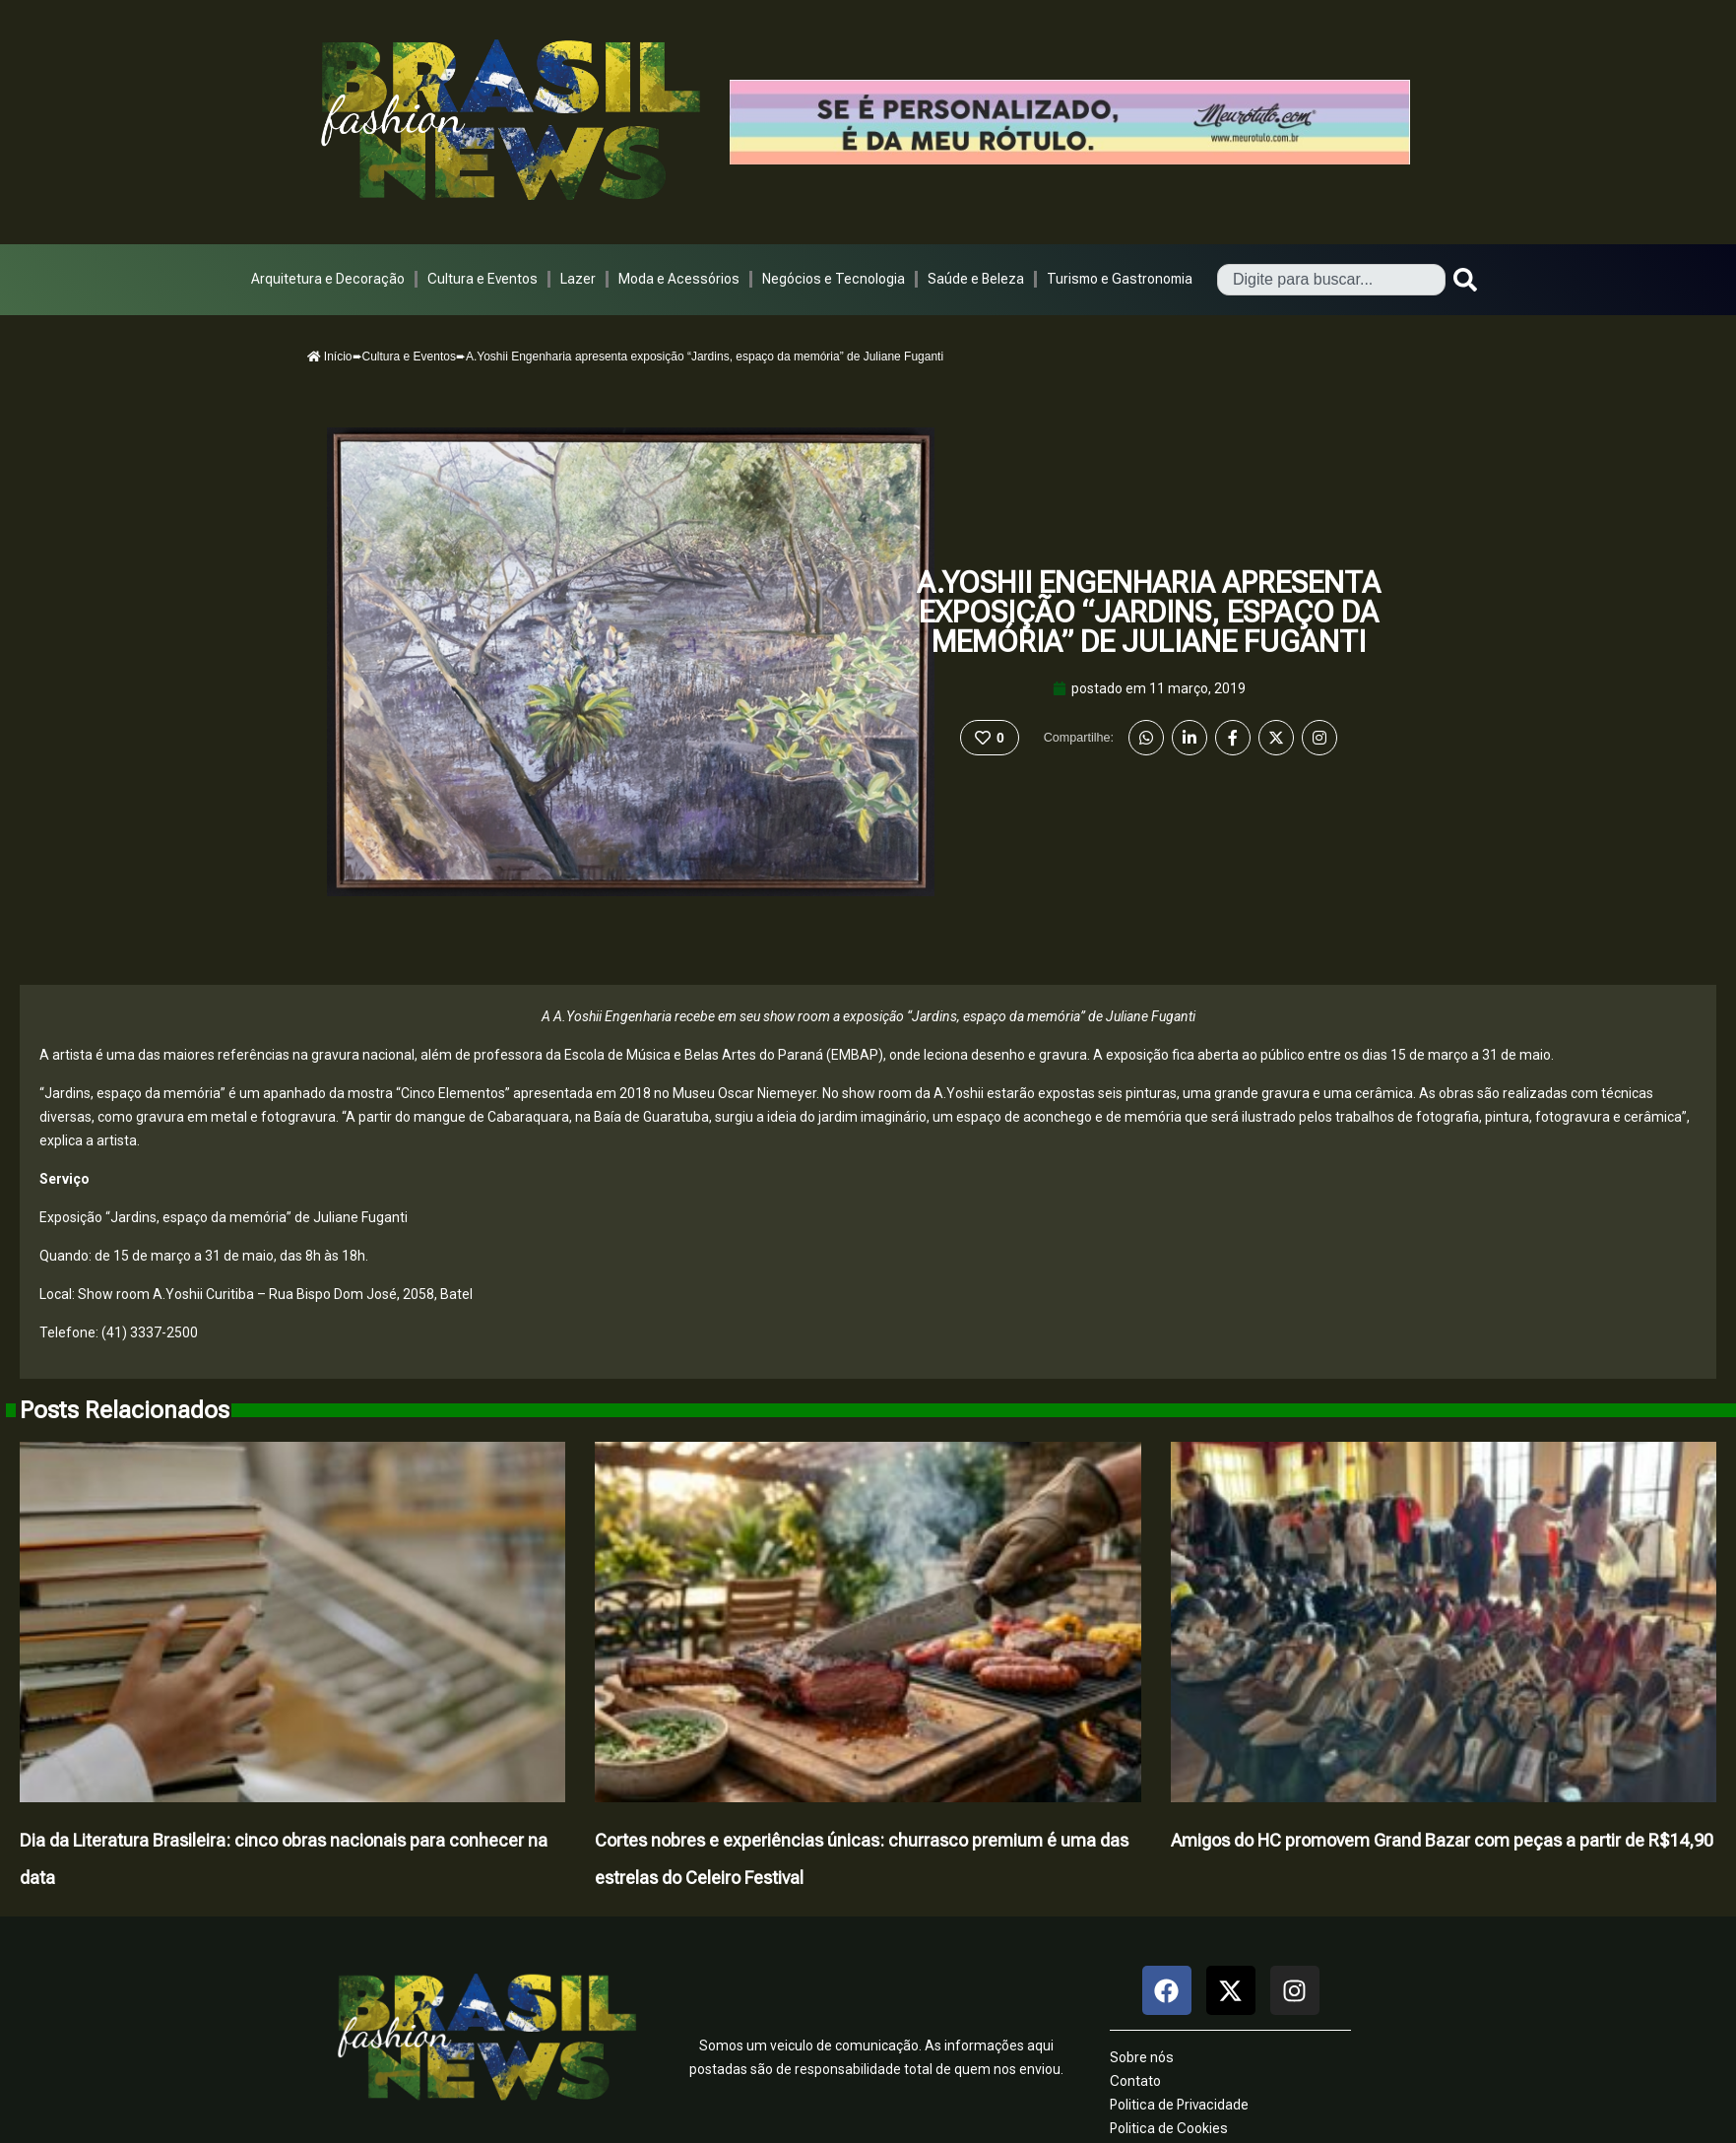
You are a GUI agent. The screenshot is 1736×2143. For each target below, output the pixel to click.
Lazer (578, 279)
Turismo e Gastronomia (1119, 279)
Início (330, 356)
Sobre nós (1142, 2057)
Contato (1135, 2081)
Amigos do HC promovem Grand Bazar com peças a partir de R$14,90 (1442, 1840)
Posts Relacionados (124, 1410)
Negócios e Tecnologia (833, 279)
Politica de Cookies (1169, 2128)
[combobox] (1331, 279)
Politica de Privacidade (1179, 2104)
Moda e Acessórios (678, 279)
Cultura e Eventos (482, 279)
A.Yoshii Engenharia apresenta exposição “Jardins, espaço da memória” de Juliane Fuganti (1149, 612)
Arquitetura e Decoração (328, 279)
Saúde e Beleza (976, 279)
